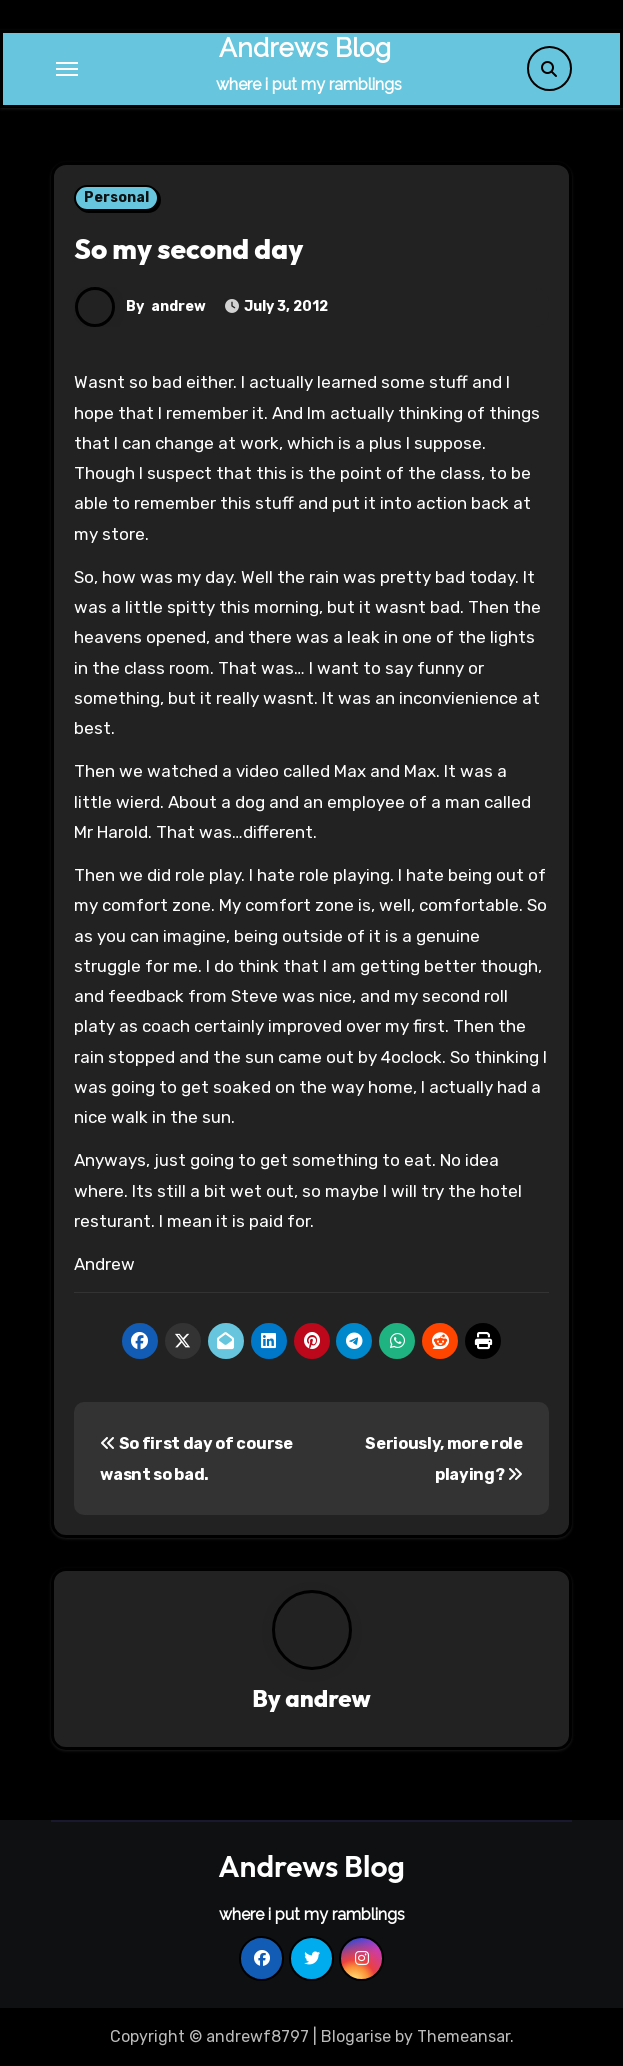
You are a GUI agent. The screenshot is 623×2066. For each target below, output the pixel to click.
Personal (116, 197)
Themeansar (463, 2036)
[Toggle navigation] (67, 69)
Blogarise (356, 2036)
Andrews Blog (305, 48)
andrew (178, 306)
